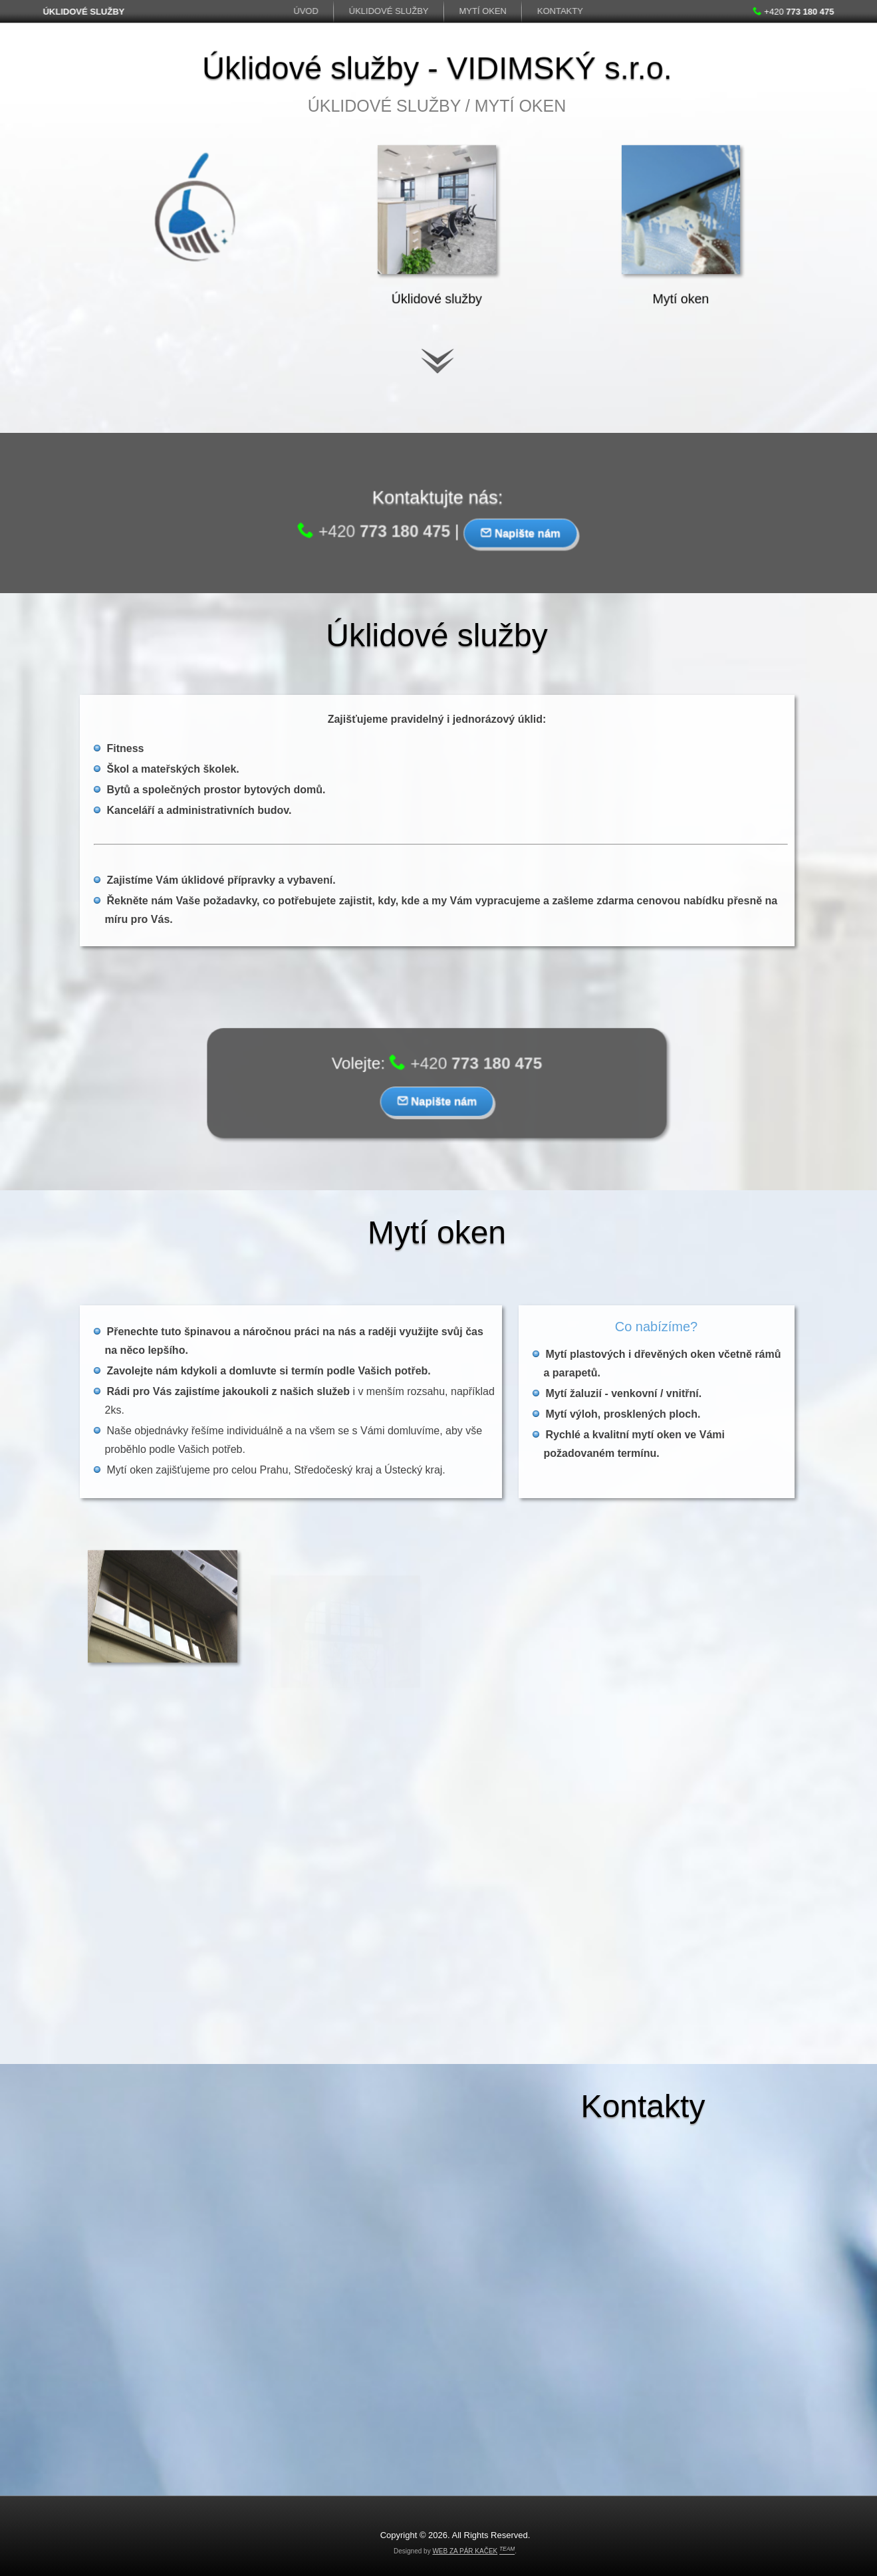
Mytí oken (483, 11)
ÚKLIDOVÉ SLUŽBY (81, 12)
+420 (795, 12)
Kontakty (560, 11)
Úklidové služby (389, 11)
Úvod (307, 11)
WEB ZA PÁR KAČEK (464, 2551)
